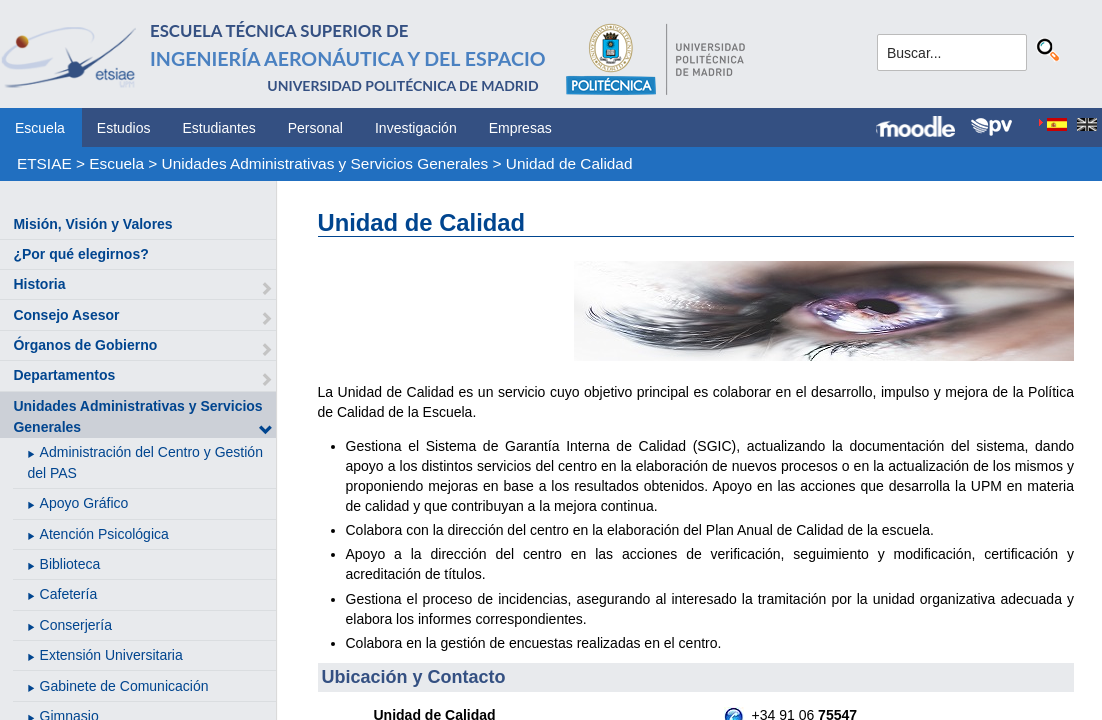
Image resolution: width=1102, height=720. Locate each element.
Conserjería (76, 625)
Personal (315, 128)
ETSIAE (44, 163)
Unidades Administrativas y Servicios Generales (325, 163)
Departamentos (64, 375)
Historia (39, 284)
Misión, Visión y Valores (92, 224)
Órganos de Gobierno (85, 345)
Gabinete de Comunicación (124, 686)
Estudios (124, 128)
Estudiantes (219, 128)
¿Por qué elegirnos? (80, 254)
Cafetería (69, 594)
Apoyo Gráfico (84, 503)
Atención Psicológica (104, 534)
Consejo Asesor (66, 315)
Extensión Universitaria (111, 655)
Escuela (40, 128)
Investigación (416, 128)
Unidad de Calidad (569, 163)
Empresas (520, 128)
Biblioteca (70, 564)
